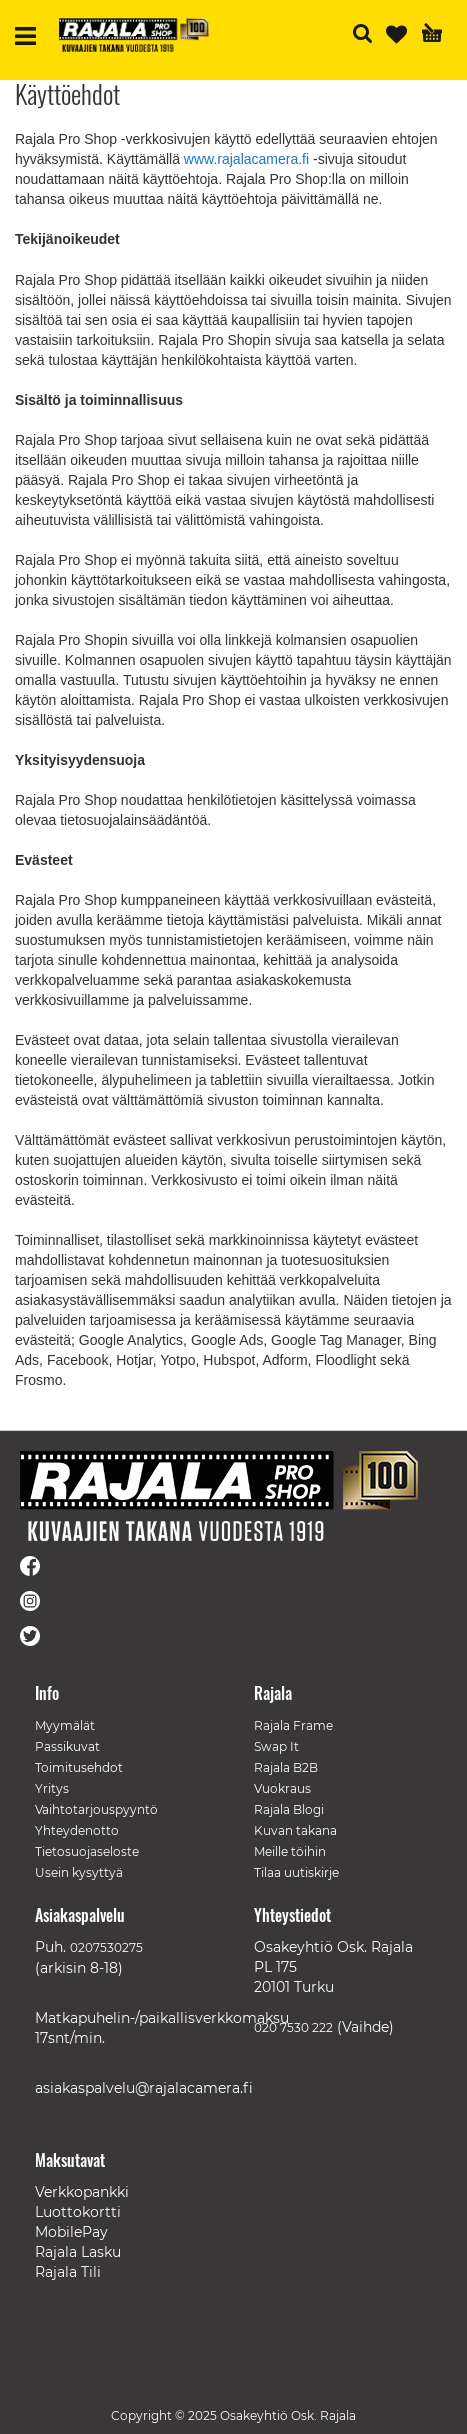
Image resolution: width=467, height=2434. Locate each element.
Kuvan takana (295, 1830)
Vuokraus (282, 1788)
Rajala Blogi (289, 1809)
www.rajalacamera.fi (246, 159)
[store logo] (134, 35)
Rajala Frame (293, 1725)
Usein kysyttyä (79, 1872)
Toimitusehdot (79, 1767)
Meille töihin (290, 1851)
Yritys (52, 1788)
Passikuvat (67, 1746)
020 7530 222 (293, 2027)
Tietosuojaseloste (87, 1851)
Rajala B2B (286, 1767)
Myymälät (65, 1725)
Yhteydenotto (77, 1830)
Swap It (276, 1746)
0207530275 (106, 1947)
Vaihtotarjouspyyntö (96, 1809)
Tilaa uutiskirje (296, 1872)
